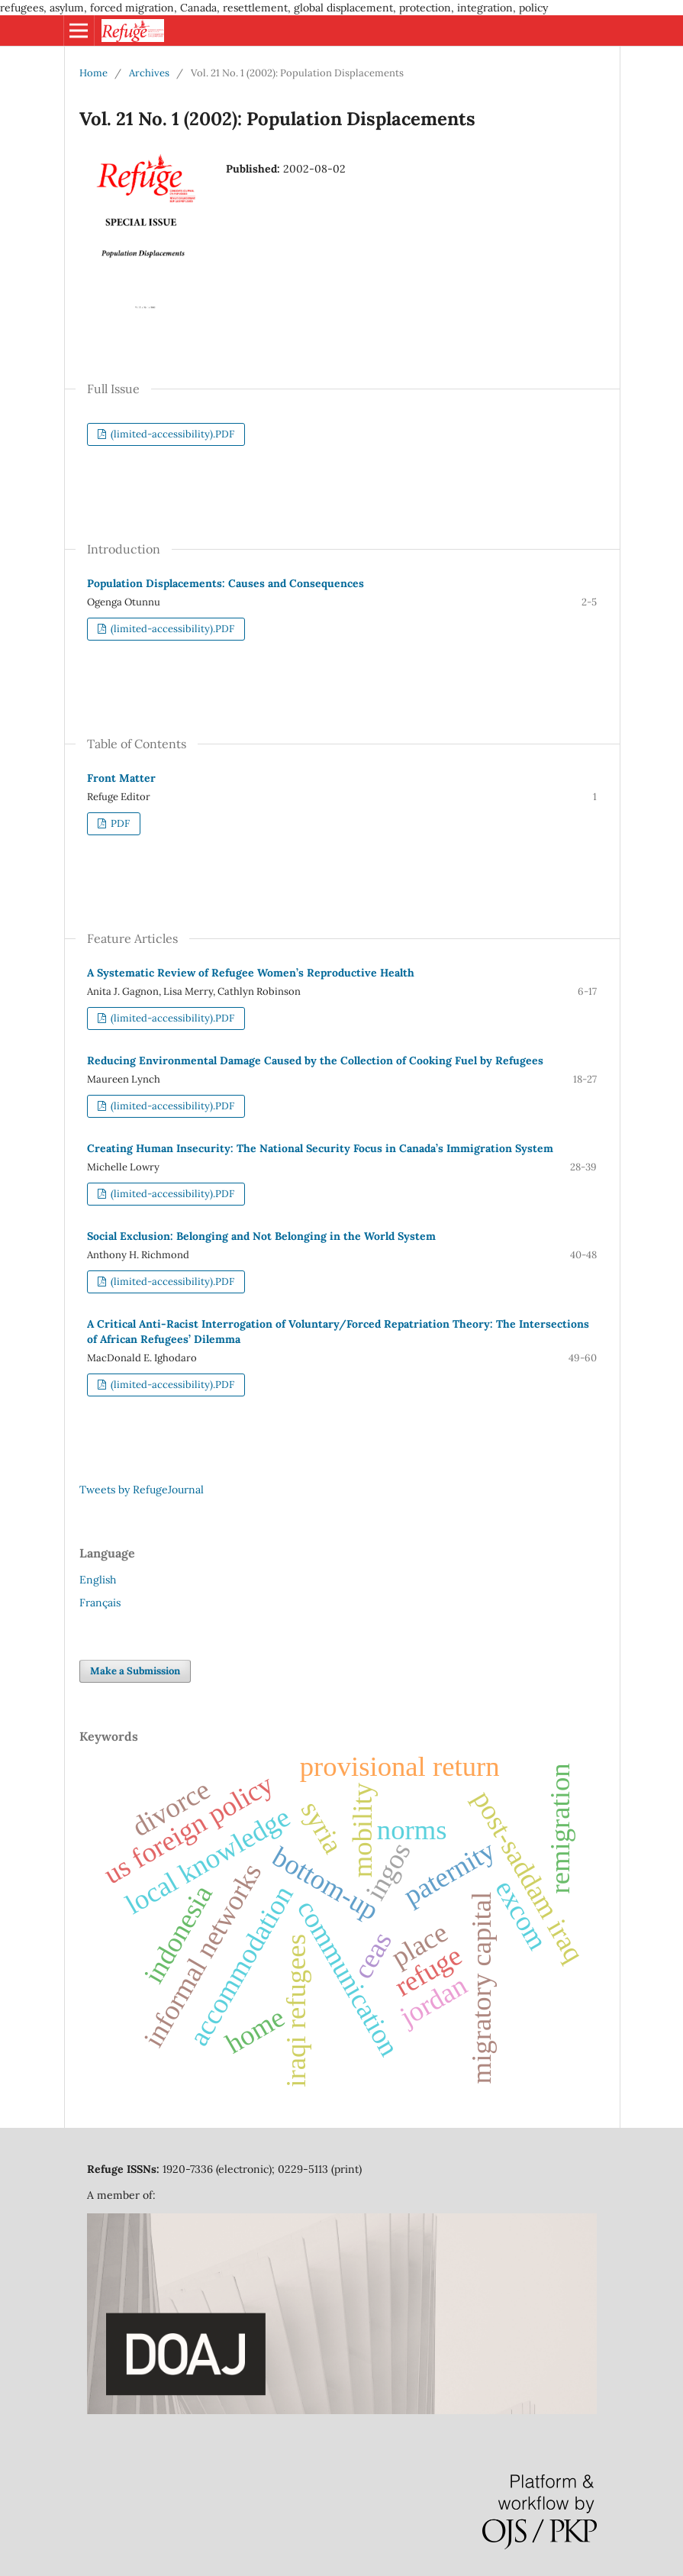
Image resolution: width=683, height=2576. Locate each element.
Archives (149, 72)
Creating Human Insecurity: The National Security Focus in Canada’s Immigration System (320, 1148)
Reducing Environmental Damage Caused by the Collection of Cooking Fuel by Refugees (315, 1060)
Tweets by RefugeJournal (141, 1489)
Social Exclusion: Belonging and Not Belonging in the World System (261, 1236)
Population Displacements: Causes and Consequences (225, 583)
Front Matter (121, 778)
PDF (119, 823)
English (97, 1580)
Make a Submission (135, 1670)
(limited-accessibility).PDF (171, 434)
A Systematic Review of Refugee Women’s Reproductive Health (250, 973)
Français (100, 1602)
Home (93, 72)
